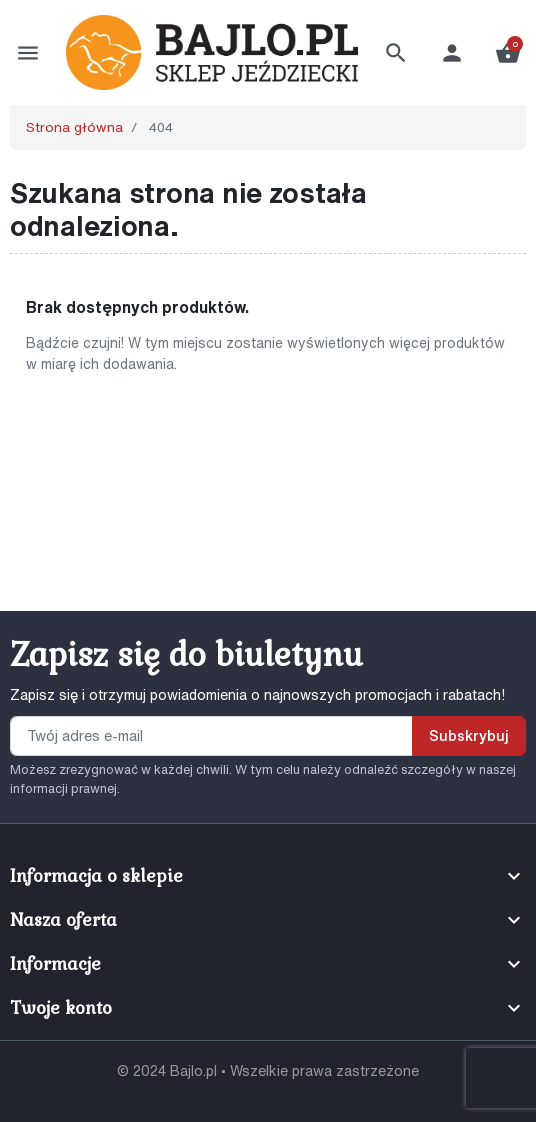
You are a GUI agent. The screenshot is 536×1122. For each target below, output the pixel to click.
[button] (396, 53)
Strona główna (74, 127)
